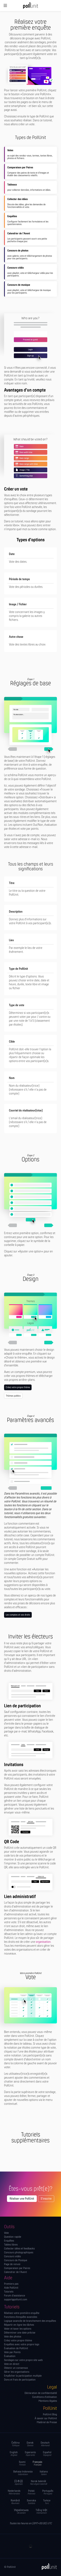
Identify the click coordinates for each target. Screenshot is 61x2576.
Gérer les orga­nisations (16, 2372)
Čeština (15, 2444)
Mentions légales (48, 2401)
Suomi (22, 2463)
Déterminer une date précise (19, 2332)
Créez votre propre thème (18, 1387)
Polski (31, 2492)
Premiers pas (11, 2284)
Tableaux (31, 187)
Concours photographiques (18, 2252)
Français (37, 2463)
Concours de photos (31, 254)
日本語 (18, 2482)
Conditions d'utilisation (44, 2397)
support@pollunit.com (15, 2299)
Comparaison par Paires (31, 171)
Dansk (30, 2444)
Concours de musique (31, 289)
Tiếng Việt (41, 2511)
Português (47, 2492)
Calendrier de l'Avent (31, 237)
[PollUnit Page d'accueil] (30, 6)
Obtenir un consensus (16, 2368)
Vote (6, 2233)
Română (15, 2502)
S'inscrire (46, 2198)
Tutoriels (8, 2291)
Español (47, 2453)
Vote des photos (12, 2336)
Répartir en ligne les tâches (19, 2325)
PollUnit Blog (50, 2414)
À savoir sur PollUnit (46, 2418)
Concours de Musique (15, 2260)
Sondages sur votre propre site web (23, 2360)
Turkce (46, 2502)
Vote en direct (11, 2364)
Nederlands (14, 2492)
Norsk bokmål (38, 2482)
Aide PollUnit (11, 2287)
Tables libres (11, 2244)
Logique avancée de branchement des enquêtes (30, 2321)
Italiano (44, 2473)
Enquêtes (31, 220)
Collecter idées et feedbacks (19, 2248)
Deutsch (45, 2444)
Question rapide (12, 2237)
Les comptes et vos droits (18, 1615)
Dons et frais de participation (20, 2379)
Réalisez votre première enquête (21, 2313)
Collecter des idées (31, 203)
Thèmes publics (13, 1396)
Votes (31, 154)
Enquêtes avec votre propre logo (21, 2344)
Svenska (31, 2502)
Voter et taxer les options (17, 2328)
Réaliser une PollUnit (22, 2198)
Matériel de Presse (47, 2422)
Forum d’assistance (14, 2295)
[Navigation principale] (5, 5)
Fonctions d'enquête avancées (20, 2317)
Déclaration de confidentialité (41, 2393)
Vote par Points (12, 2352)
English (14, 2453)
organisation (43, 1942)
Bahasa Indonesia (23, 2473)
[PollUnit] (48, 2566)
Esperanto (30, 2453)
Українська (21, 2511)
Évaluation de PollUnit (16, 2348)
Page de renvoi (12, 2264)
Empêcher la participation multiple (23, 2376)
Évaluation (9, 2356)
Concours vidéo (31, 272)
